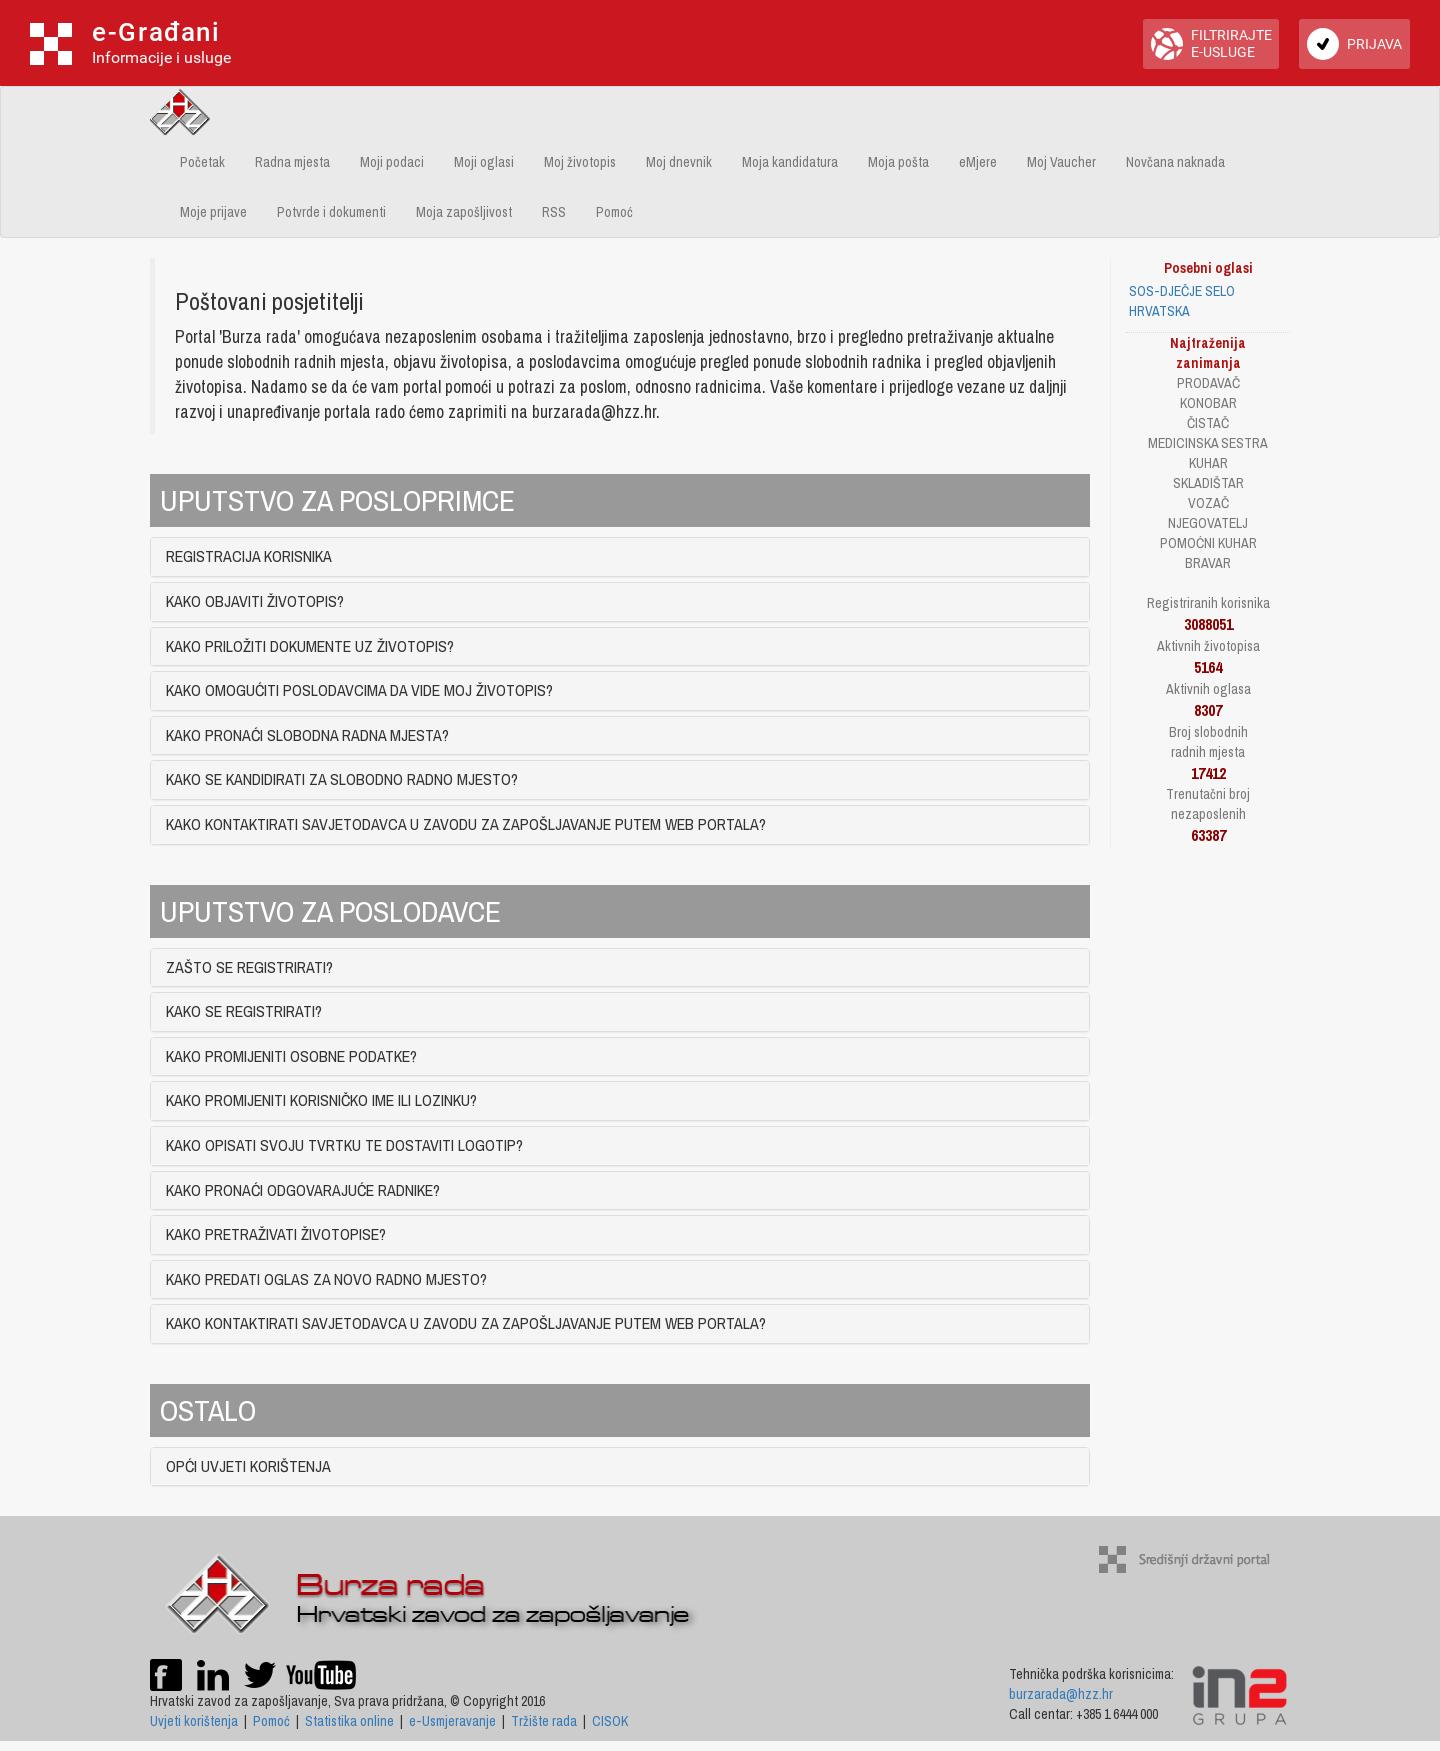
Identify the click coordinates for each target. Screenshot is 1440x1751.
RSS (554, 212)
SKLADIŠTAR (1208, 483)
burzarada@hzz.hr (1061, 1694)
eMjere (978, 162)
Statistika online (349, 1721)
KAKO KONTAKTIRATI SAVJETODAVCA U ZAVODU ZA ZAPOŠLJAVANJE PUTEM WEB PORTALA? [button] (466, 824)
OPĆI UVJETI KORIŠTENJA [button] (248, 1466)
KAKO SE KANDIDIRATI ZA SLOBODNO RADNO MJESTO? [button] (342, 779)
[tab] (620, 557)
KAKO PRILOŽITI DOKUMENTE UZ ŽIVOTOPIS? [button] (310, 646)
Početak (202, 162)
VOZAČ (1208, 503)
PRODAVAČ (1208, 383)
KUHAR (1208, 463)
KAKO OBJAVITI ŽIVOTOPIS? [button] (255, 601)
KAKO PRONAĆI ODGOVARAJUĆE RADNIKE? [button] (303, 1190)
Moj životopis (580, 162)
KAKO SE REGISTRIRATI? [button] (244, 1011)
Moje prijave (213, 212)
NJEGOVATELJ (1208, 523)
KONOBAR (1208, 403)
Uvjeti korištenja (194, 1721)
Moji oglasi (484, 162)
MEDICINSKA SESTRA (1208, 443)
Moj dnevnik (679, 162)
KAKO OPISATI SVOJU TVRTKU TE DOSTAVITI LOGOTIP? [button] (344, 1145)
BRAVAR (1208, 563)
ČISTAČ (1208, 423)
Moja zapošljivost (464, 212)
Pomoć (614, 212)
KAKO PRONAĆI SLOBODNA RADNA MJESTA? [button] (307, 735)
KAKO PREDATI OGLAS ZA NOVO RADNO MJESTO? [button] (326, 1279)
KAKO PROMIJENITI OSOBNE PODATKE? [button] (291, 1056)
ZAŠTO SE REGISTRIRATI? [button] (249, 967)
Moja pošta (898, 162)
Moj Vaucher (1061, 162)
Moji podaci (392, 162)
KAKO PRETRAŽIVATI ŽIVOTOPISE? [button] (276, 1234)
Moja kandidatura (790, 162)
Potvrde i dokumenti (331, 212)
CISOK (610, 1721)
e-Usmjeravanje (452, 1721)
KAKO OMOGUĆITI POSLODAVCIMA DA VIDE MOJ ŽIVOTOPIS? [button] (359, 690)
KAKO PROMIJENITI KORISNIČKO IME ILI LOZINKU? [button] (321, 1100)
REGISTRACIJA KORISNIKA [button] (249, 556)
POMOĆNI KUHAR (1208, 543)
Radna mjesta (292, 162)
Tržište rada (544, 1721)
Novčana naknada (1175, 162)
